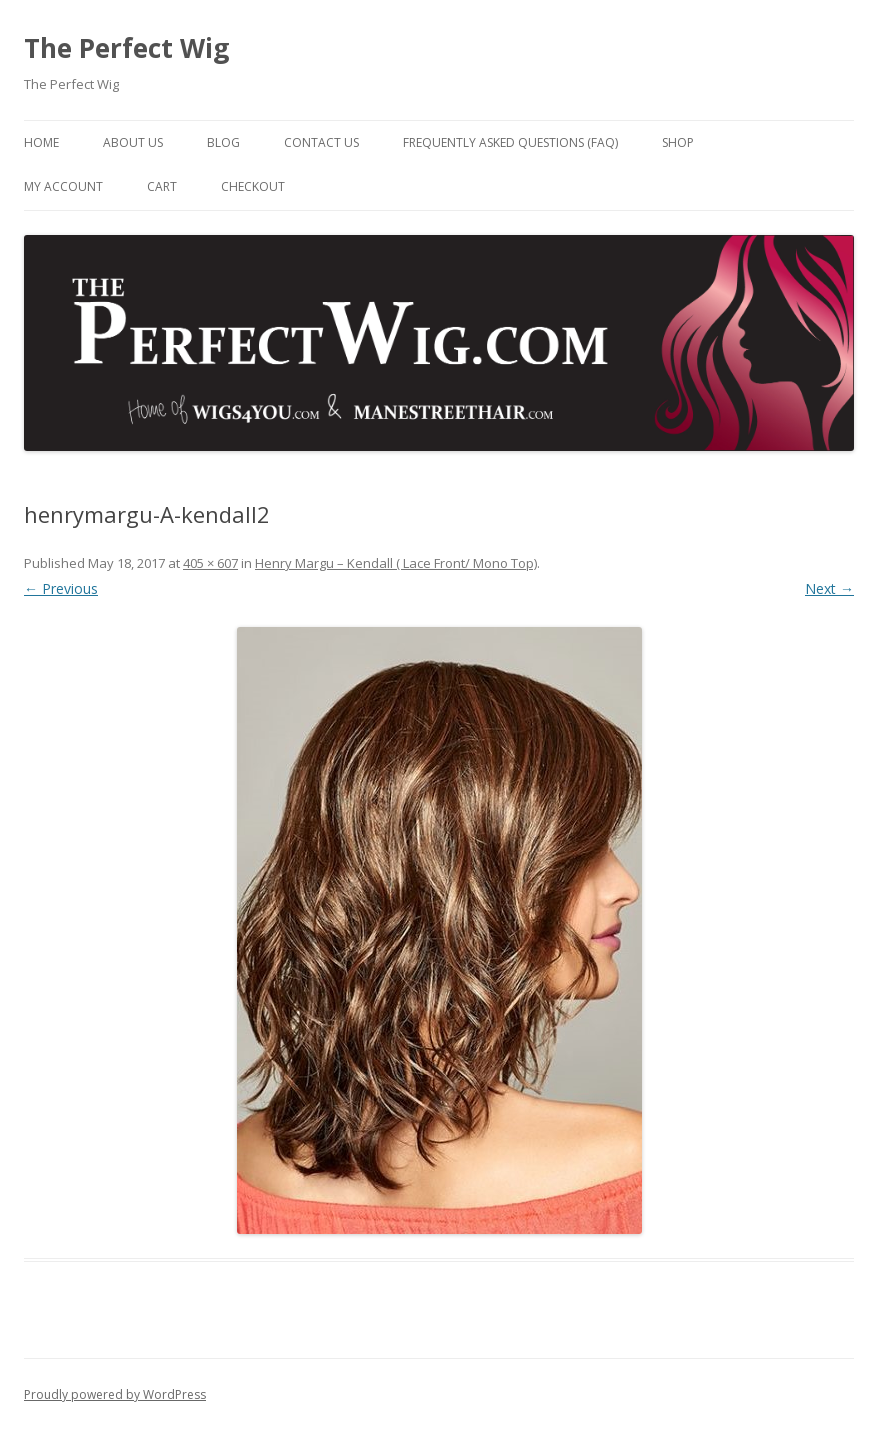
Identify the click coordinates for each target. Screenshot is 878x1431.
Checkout (253, 186)
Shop (678, 142)
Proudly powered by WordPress (115, 1394)
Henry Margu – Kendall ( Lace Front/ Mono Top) (396, 563)
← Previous (61, 588)
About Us (133, 142)
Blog (223, 142)
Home (41, 142)
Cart (162, 186)
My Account (63, 186)
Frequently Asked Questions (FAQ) (510, 142)
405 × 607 (210, 563)
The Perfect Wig (126, 48)
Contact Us (321, 142)
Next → (829, 588)
